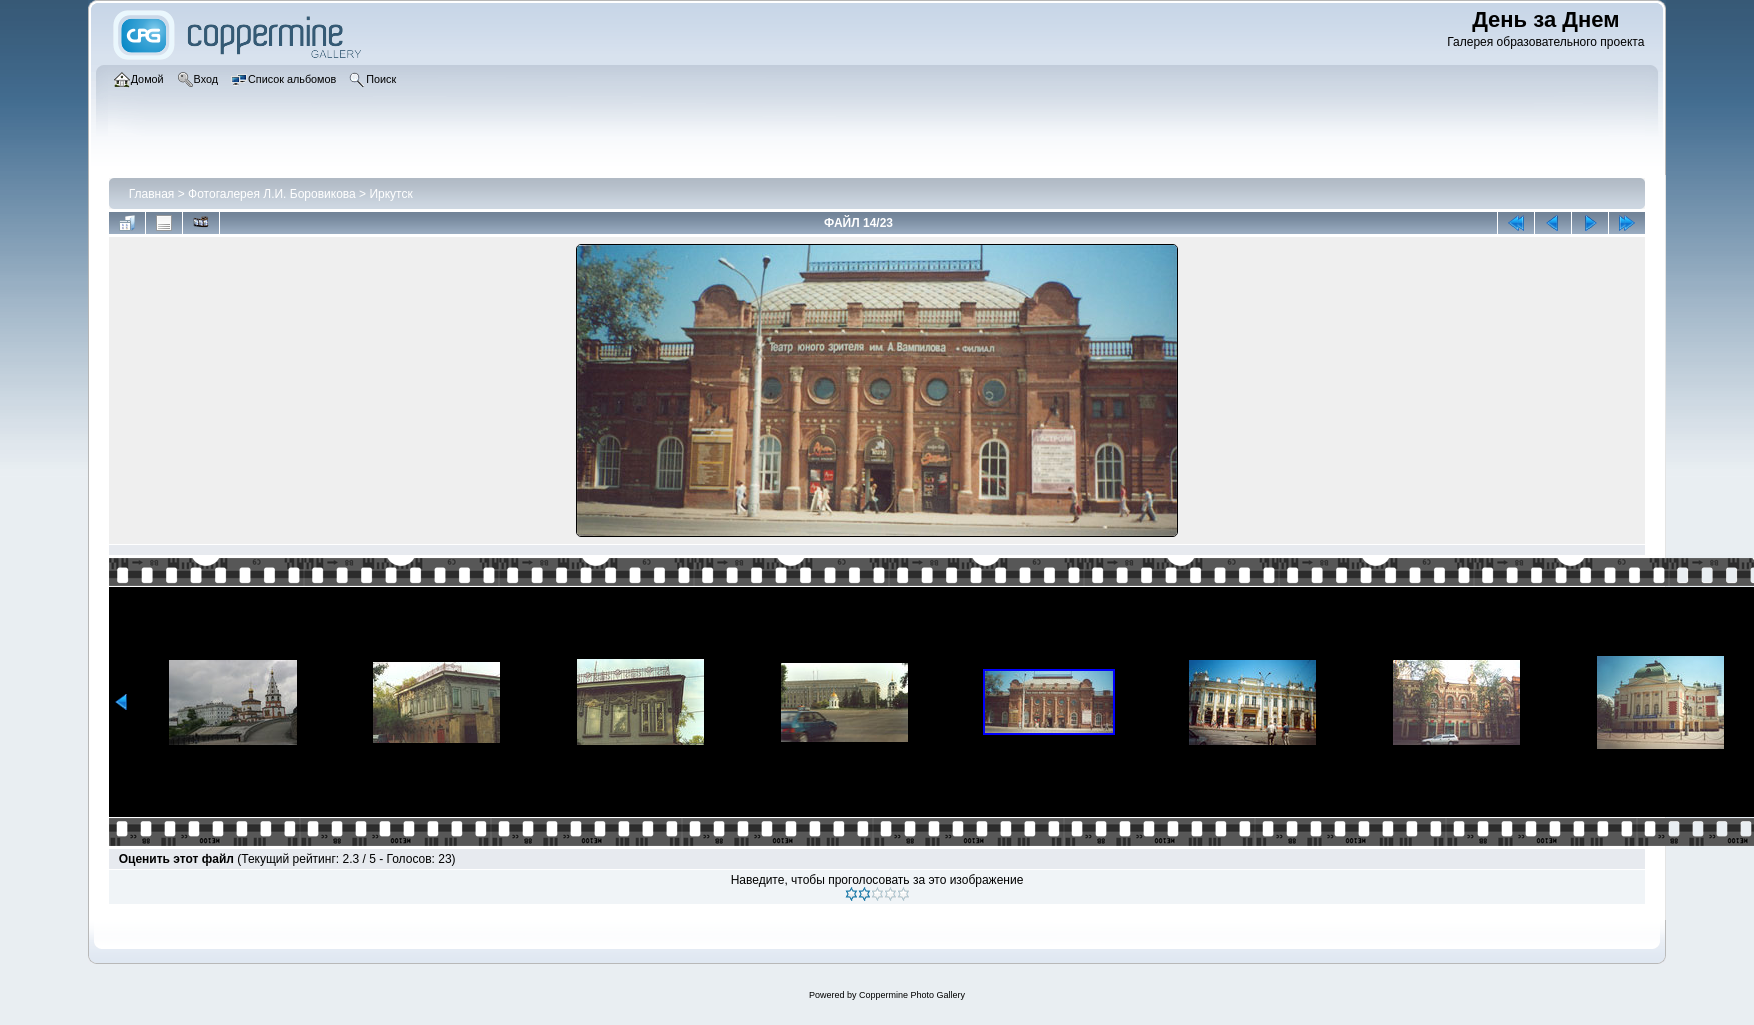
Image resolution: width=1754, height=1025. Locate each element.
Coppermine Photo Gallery (912, 995)
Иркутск (390, 194)
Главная (152, 194)
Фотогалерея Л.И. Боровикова (272, 194)
